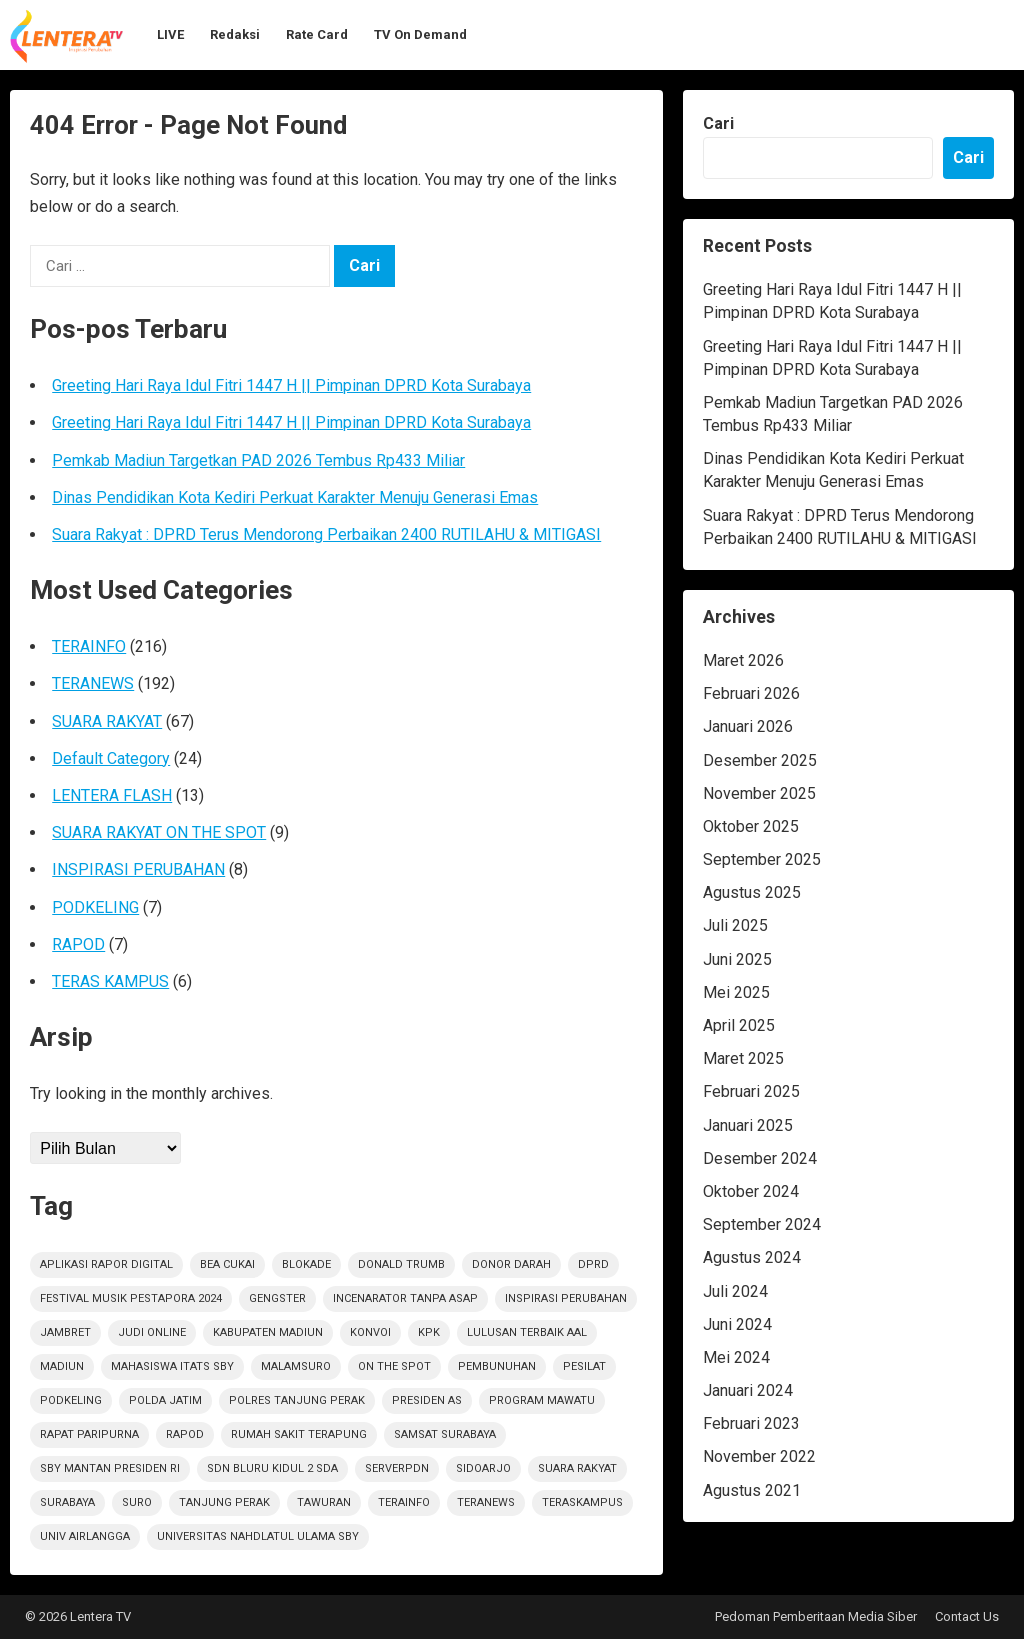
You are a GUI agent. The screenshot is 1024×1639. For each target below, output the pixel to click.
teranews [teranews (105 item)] (486, 1502)
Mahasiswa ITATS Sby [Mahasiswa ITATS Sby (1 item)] (172, 1366)
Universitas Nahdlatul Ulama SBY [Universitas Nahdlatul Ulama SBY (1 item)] (258, 1536)
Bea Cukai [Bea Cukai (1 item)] (227, 1264)
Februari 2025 (751, 1091)
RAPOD (78, 944)
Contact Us (967, 1616)
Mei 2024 (736, 1357)
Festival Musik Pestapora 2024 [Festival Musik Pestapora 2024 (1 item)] (131, 1298)
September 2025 (762, 859)
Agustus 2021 (752, 1490)
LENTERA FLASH (112, 795)
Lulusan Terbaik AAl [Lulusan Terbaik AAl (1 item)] (527, 1332)
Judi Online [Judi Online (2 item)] (152, 1332)
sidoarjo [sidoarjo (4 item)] (483, 1468)
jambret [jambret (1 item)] (65, 1332)
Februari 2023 (751, 1423)
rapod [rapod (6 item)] (185, 1434)
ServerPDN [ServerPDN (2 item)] (397, 1468)
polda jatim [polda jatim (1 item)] (165, 1400)
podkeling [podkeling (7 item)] (71, 1400)
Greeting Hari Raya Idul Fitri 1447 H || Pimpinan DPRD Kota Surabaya (291, 385)
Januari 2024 (748, 1390)
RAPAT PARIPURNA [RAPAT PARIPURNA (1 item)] (89, 1434)
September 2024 (762, 1224)
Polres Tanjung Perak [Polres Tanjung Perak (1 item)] (297, 1400)
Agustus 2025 (752, 892)
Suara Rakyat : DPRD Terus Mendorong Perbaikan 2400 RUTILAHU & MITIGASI (326, 534)
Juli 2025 (735, 925)
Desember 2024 (760, 1158)
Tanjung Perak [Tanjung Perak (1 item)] (224, 1502)
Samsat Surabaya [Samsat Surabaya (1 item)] (445, 1434)
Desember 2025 (760, 760)
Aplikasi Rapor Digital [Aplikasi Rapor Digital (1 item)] (106, 1264)
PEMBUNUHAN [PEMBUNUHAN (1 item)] (497, 1366)
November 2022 (759, 1456)
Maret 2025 (743, 1058)
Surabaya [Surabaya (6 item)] (67, 1502)
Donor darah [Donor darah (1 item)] (511, 1264)
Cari (718, 123)
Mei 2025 (736, 992)
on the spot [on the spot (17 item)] (394, 1366)
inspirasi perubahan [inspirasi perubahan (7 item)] (566, 1298)
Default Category (111, 758)
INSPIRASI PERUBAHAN (138, 869)
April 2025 (739, 1025)
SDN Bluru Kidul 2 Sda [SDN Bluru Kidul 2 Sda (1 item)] (272, 1468)
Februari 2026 (751, 693)
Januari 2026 (748, 726)
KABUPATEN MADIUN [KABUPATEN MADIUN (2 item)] (268, 1332)
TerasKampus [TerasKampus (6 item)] (582, 1502)
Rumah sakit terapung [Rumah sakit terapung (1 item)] (299, 1434)
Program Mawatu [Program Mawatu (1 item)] (542, 1400)
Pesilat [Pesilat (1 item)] (584, 1366)
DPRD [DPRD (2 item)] (593, 1264)
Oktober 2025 (751, 826)
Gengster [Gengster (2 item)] (277, 1298)
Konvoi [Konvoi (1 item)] (370, 1332)
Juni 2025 (737, 959)
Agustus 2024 (752, 1257)
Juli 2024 (735, 1291)
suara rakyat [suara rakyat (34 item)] (577, 1468)
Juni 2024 (737, 1324)
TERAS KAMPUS (110, 981)
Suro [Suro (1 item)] (137, 1502)
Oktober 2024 (751, 1191)
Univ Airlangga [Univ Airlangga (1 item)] (85, 1536)
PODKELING (95, 907)
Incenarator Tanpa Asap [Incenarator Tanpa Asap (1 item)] (405, 1298)
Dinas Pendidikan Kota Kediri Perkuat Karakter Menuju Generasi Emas (295, 497)
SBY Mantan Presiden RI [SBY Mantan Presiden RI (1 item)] (110, 1468)
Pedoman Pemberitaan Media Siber (816, 1616)
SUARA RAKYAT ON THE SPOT (159, 832)
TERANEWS (93, 683)
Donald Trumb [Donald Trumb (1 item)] (401, 1264)
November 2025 (759, 793)
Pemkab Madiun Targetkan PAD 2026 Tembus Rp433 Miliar (258, 460)
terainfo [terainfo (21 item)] (404, 1502)
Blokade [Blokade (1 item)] (306, 1264)
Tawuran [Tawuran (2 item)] (324, 1502)
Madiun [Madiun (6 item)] (62, 1366)
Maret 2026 (743, 660)
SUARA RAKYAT (107, 721)
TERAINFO (89, 646)
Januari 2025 (748, 1125)
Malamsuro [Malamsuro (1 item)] (296, 1366)
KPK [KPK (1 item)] (429, 1332)
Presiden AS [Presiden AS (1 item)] (427, 1400)
